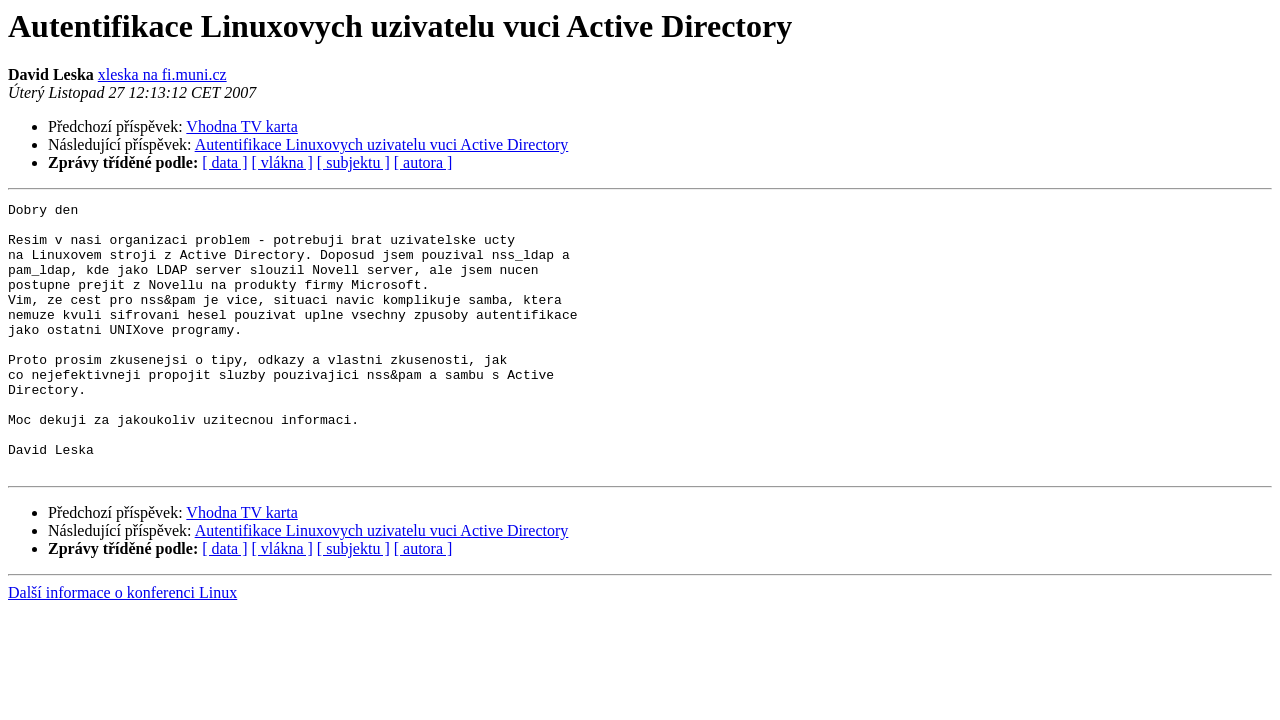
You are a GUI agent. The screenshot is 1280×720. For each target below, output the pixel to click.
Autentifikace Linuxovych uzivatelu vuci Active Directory (382, 144)
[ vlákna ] (282, 162)
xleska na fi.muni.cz (162, 74)
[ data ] (224, 162)
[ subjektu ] (353, 162)
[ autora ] (423, 162)
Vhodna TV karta (241, 126)
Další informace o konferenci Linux (122, 646)
